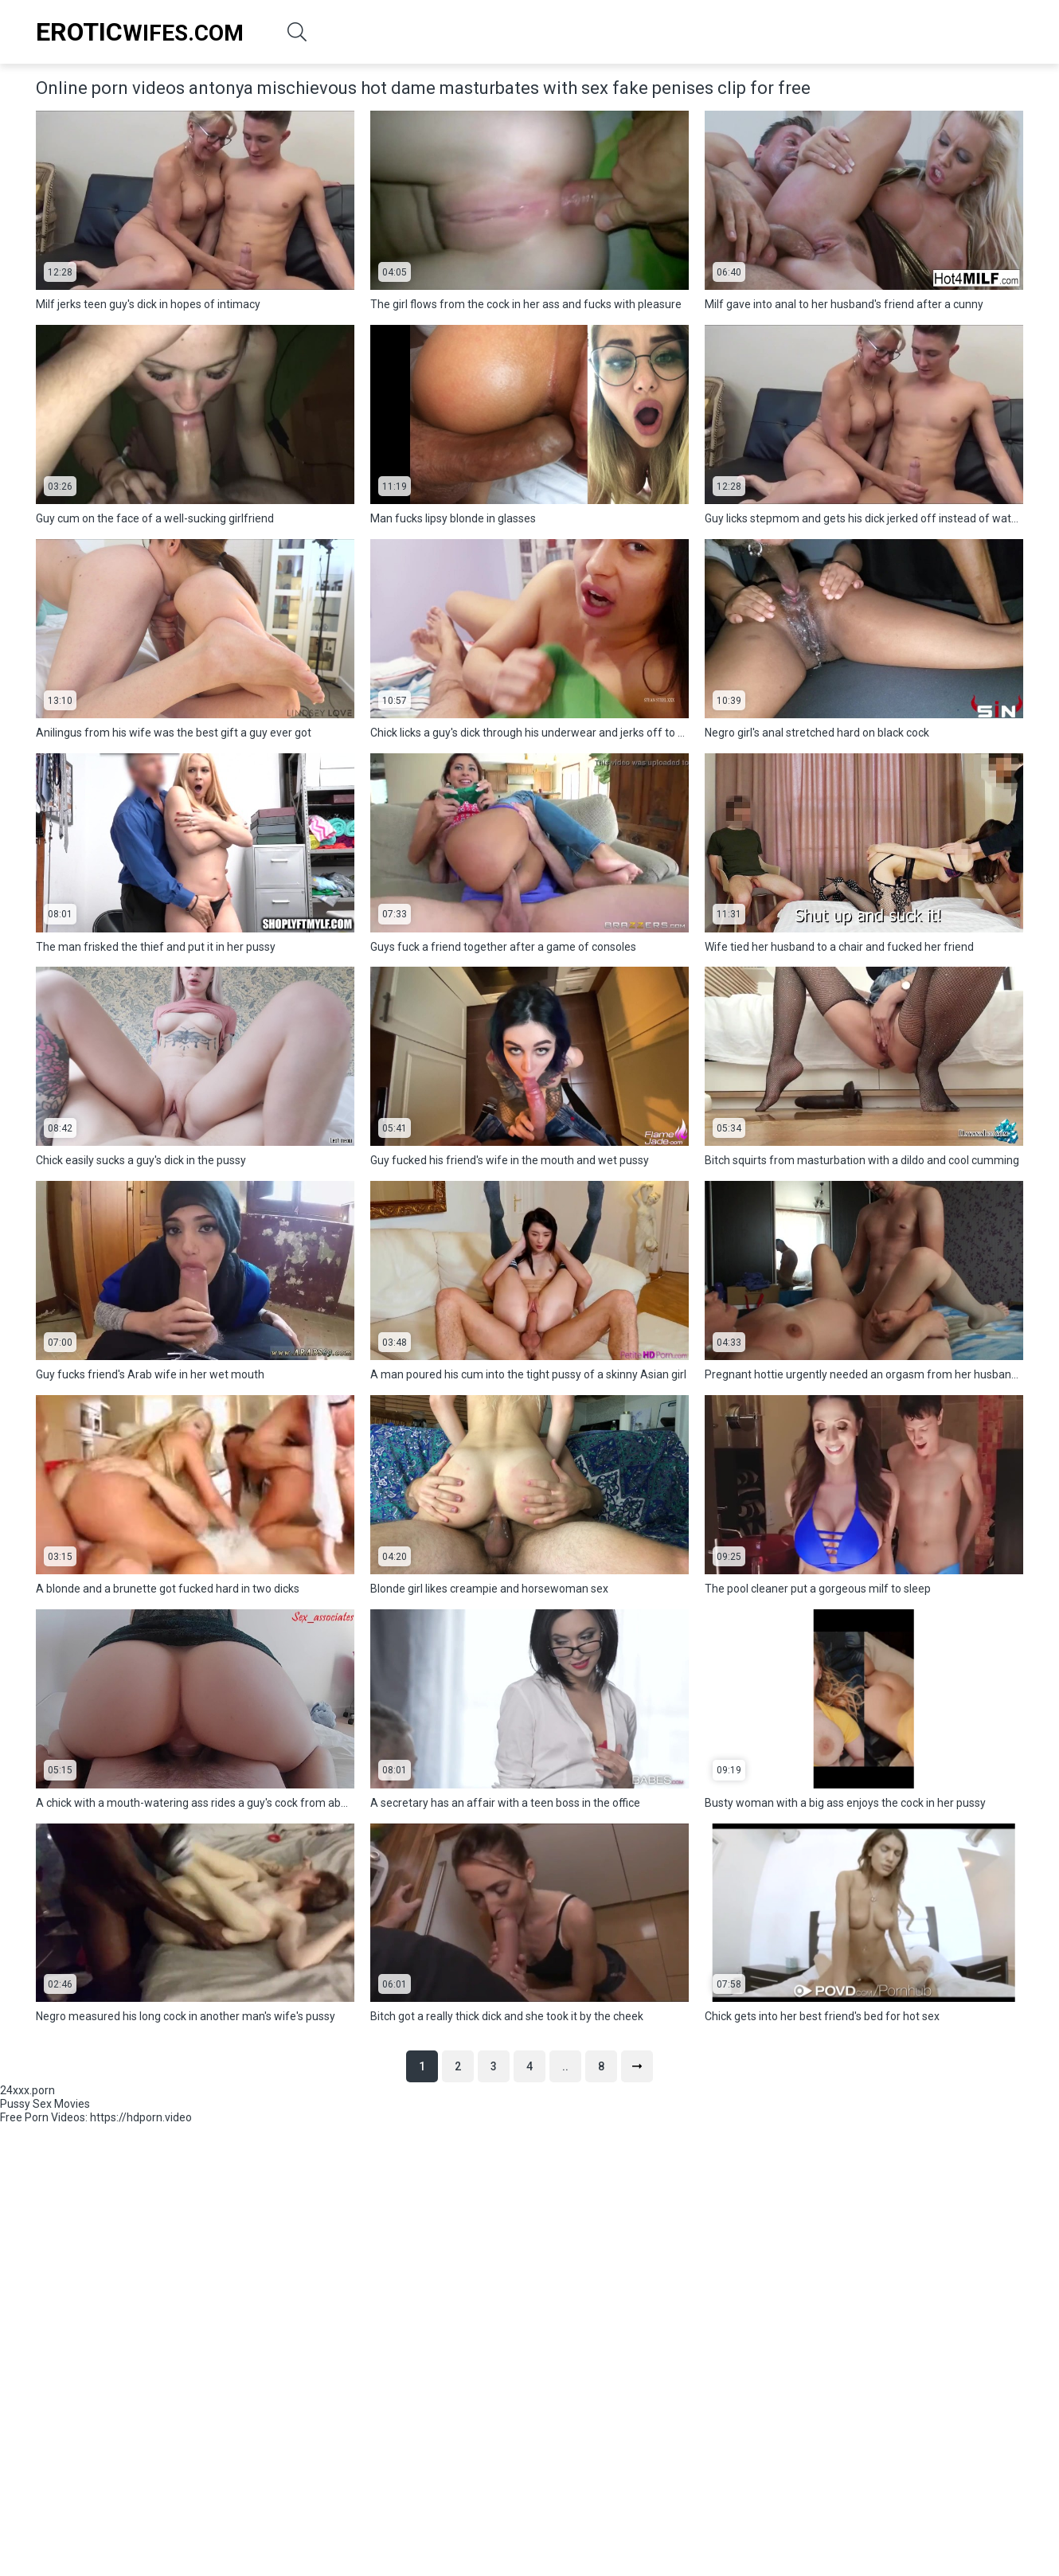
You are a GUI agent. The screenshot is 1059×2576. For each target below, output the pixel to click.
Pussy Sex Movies (45, 2103)
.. (565, 2066)
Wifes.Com (140, 32)
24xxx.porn (27, 2090)
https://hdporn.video (141, 2117)
